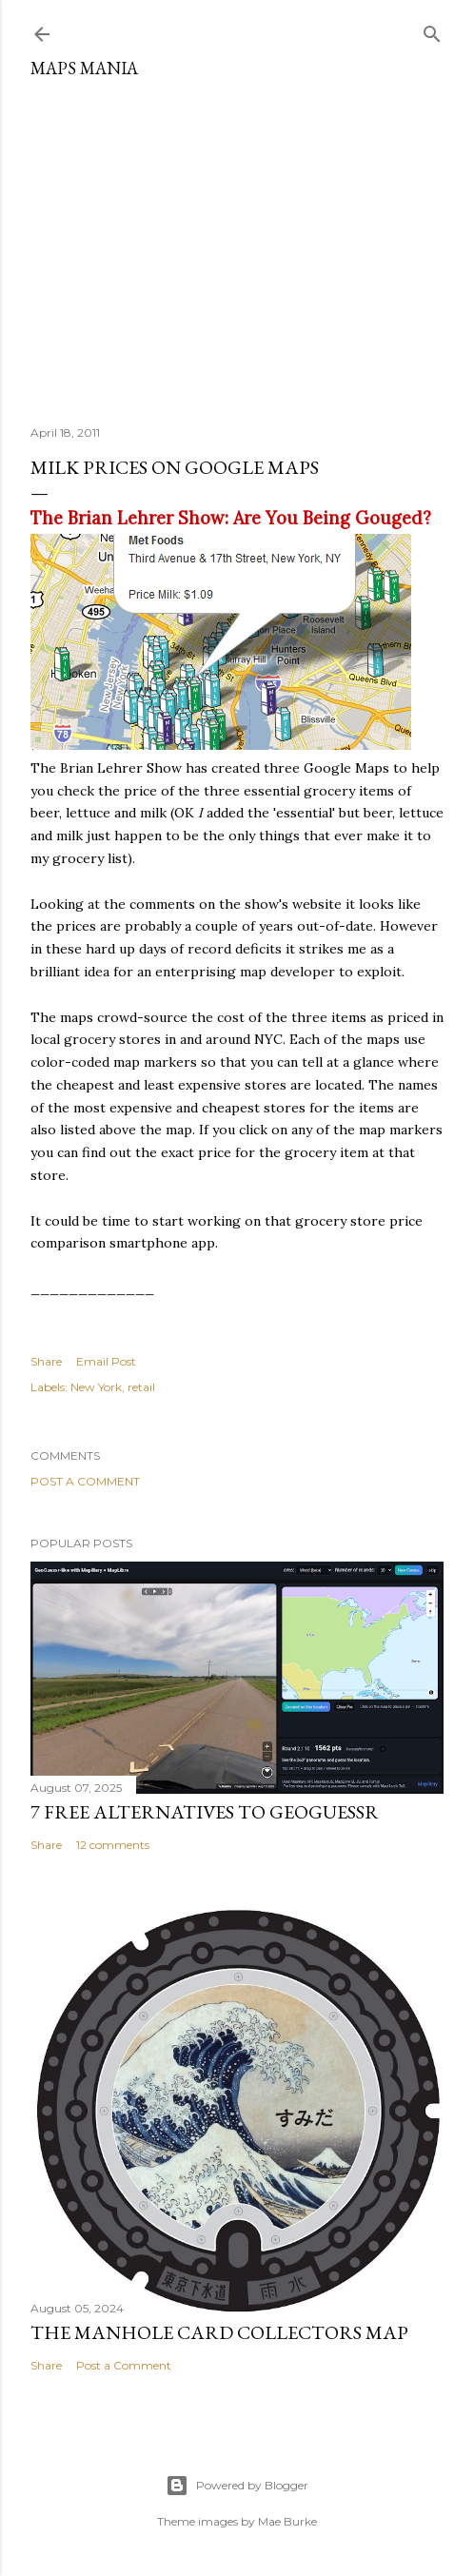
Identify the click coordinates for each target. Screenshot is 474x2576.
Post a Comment (85, 1481)
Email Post (106, 1361)
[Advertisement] (237, 244)
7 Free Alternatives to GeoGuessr (204, 1811)
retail (141, 1387)
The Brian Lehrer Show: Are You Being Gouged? (230, 518)
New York (96, 1387)
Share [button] (46, 1361)
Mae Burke (287, 2521)
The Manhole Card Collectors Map (219, 2332)
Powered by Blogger (237, 2485)
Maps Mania (84, 68)
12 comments (112, 1845)
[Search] (432, 30)
